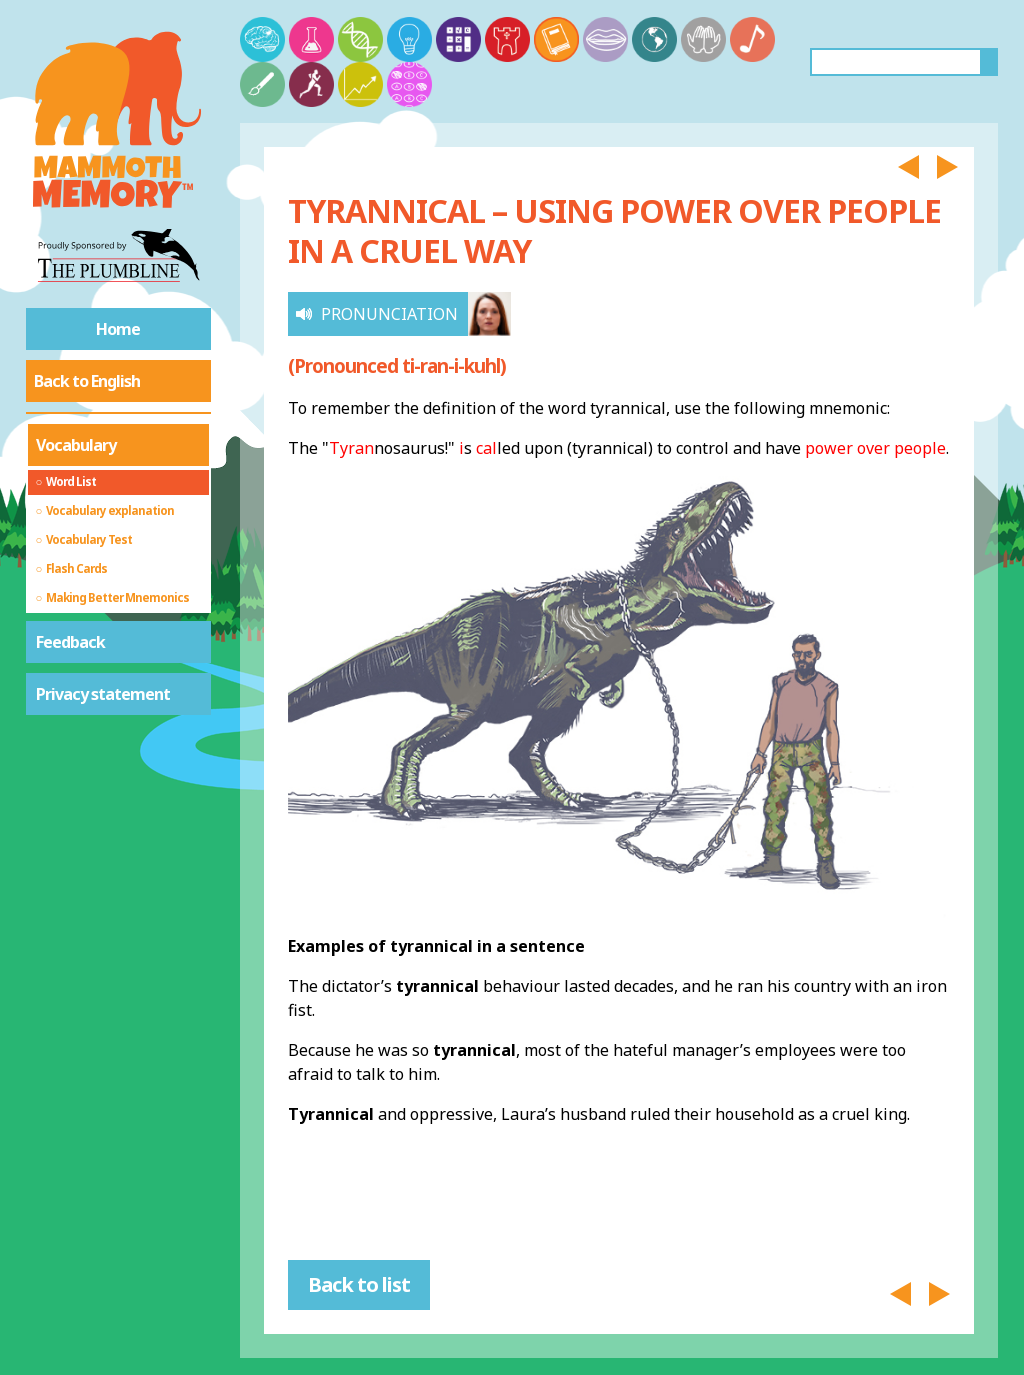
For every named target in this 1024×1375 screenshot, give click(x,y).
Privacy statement (103, 694)
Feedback (70, 642)
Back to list (359, 1284)
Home (118, 329)
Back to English (87, 381)
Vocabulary (76, 445)
